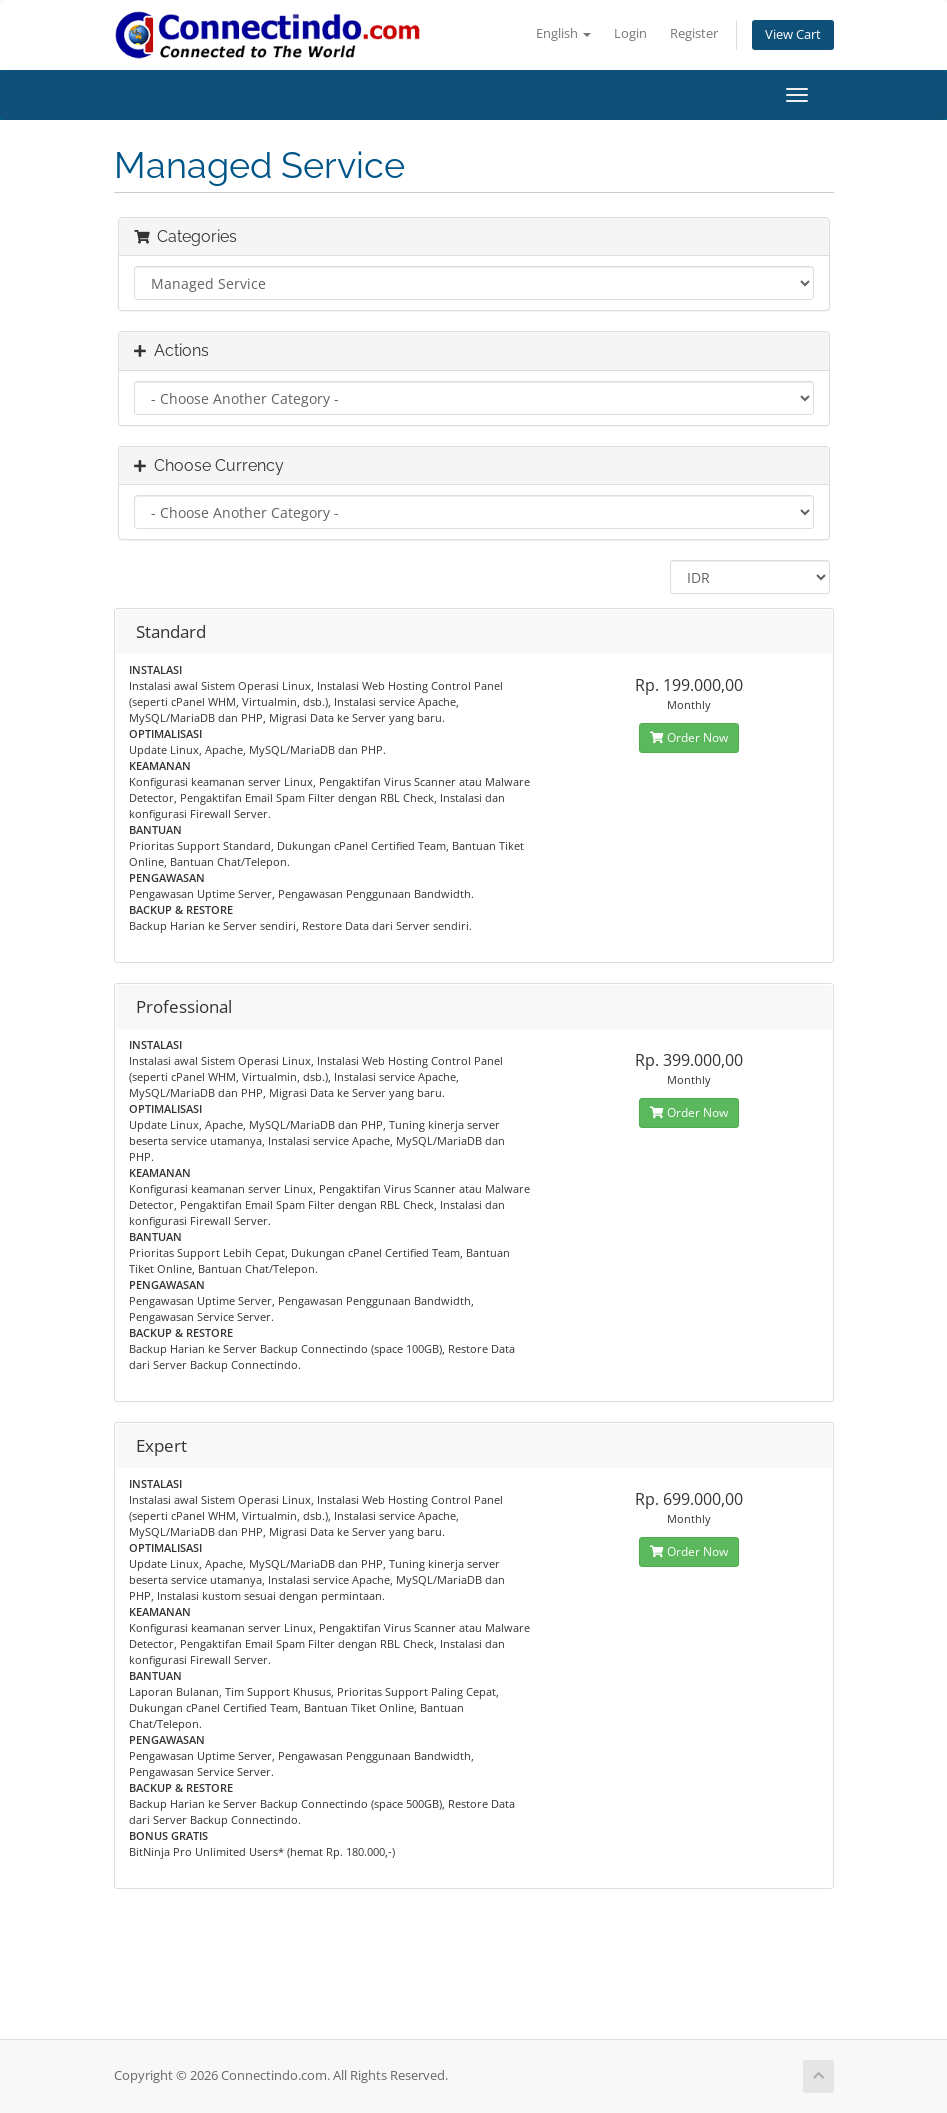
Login (630, 33)
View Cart (793, 34)
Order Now (689, 737)
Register (694, 33)
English (563, 33)
